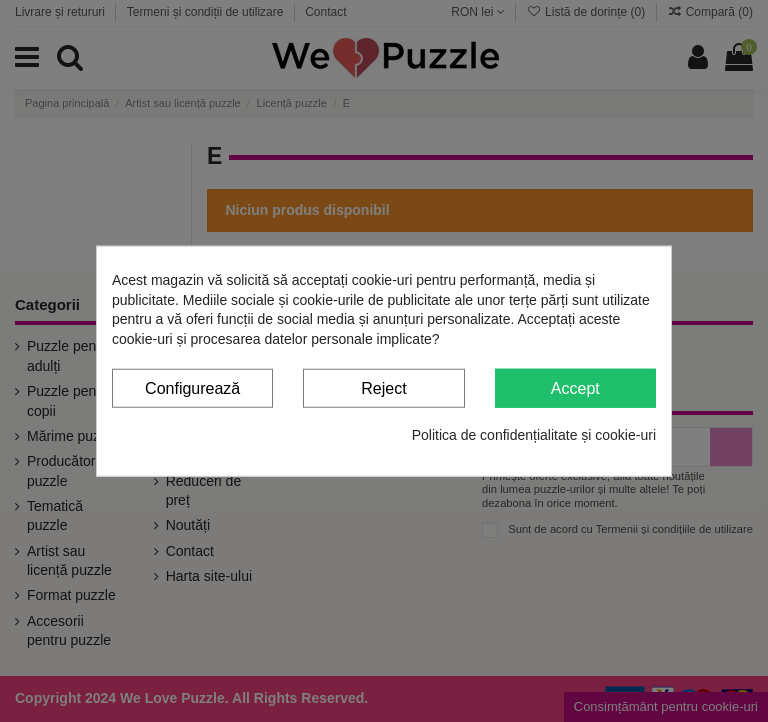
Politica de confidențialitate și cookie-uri (534, 435)
